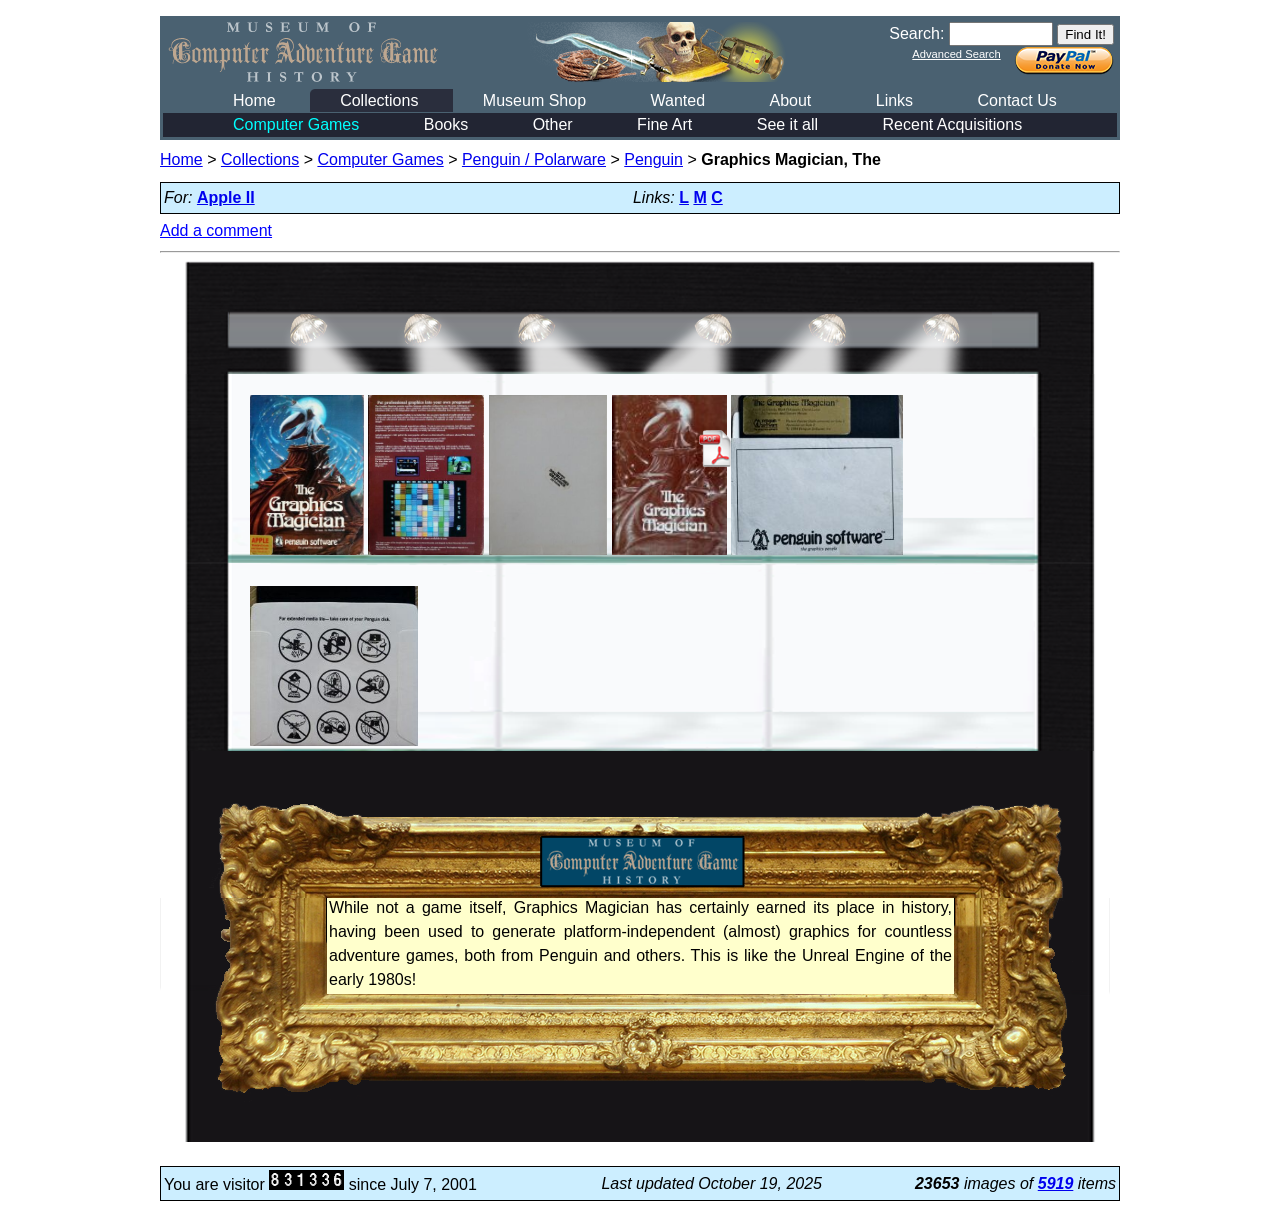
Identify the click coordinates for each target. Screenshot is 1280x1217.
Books (446, 124)
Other (553, 124)
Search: (916, 33)
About (790, 100)
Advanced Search (956, 54)
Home (254, 100)
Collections (379, 100)
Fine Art (664, 124)
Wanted (677, 100)
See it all (787, 124)
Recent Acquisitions (953, 124)
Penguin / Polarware (534, 159)
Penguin (653, 159)
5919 (1056, 1183)
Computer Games (296, 124)
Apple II (226, 197)
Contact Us (1017, 100)
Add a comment (216, 230)
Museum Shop (534, 100)
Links (894, 100)
